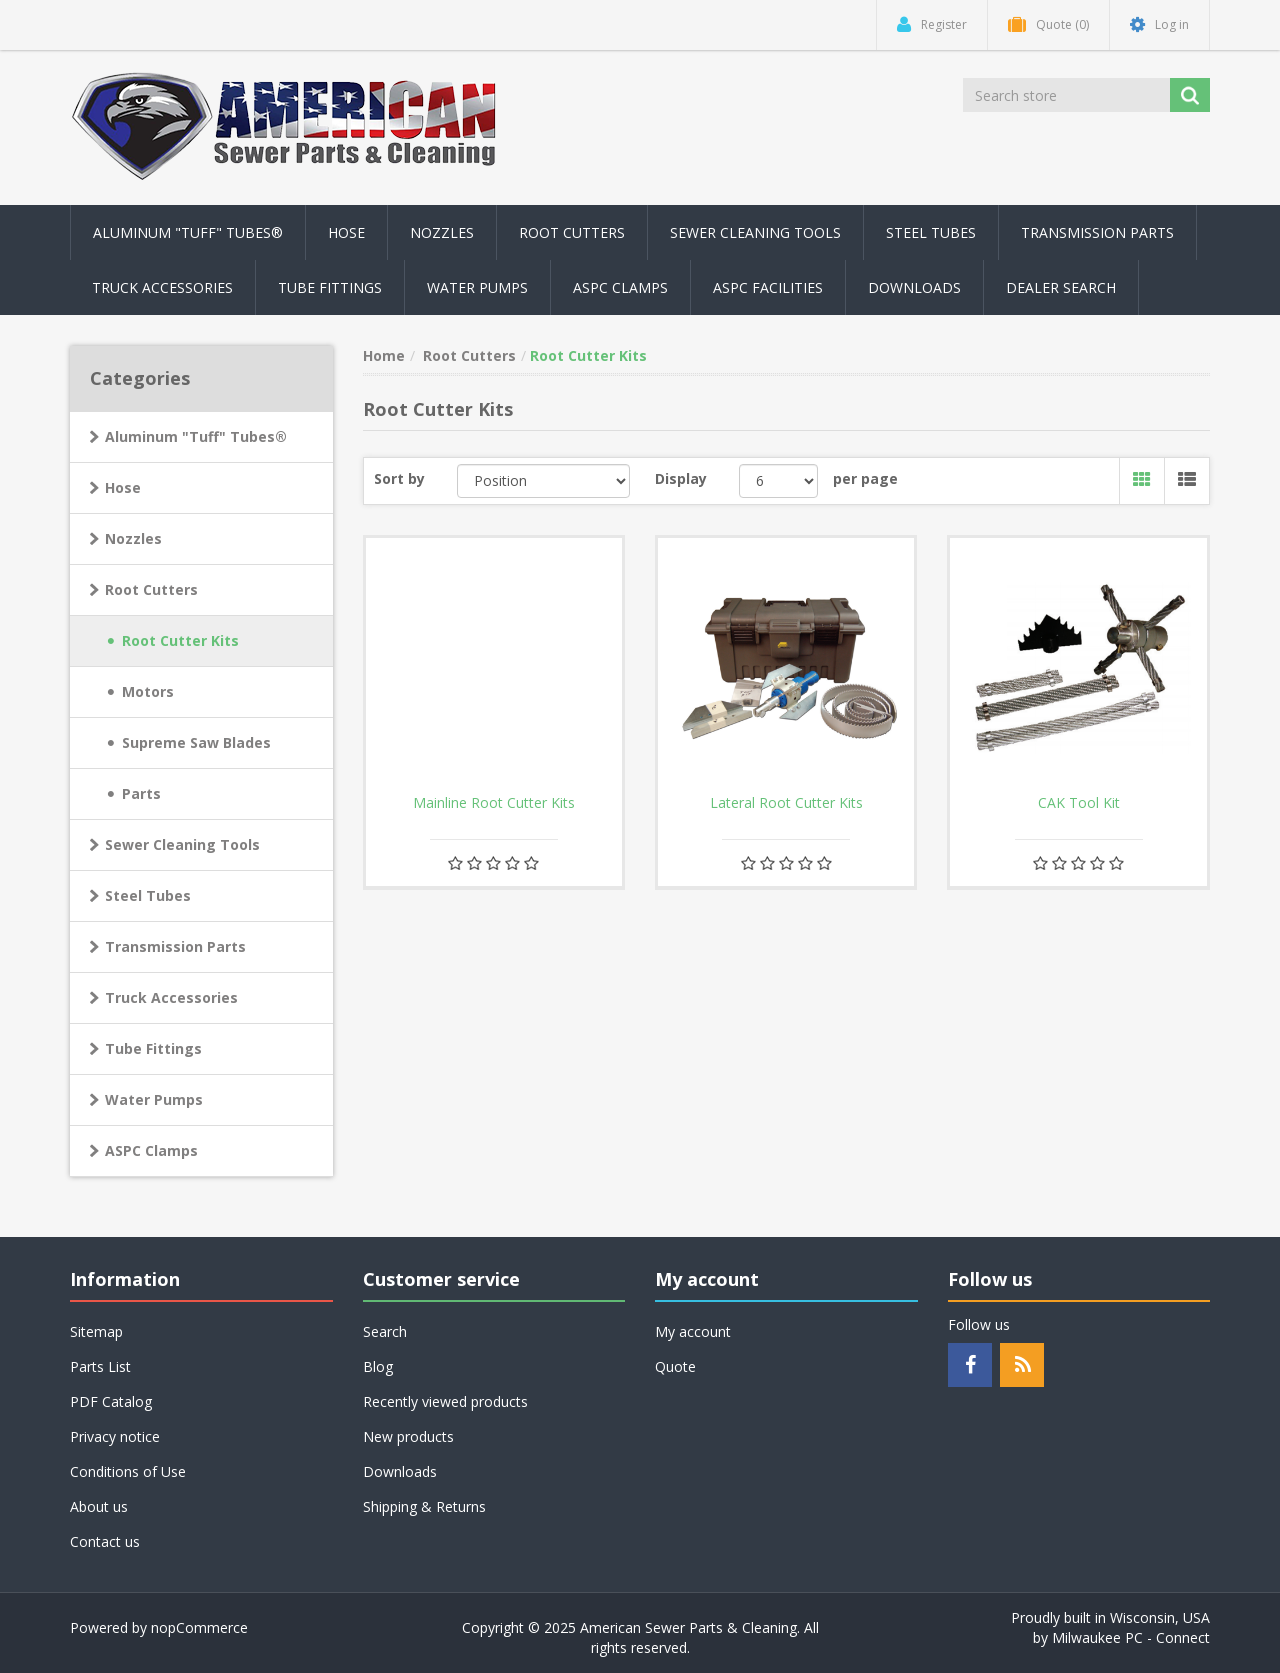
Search (385, 1331)
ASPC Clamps (151, 1150)
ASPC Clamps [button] (620, 287)
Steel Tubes (148, 895)
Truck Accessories (171, 997)
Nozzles (133, 538)
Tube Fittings (153, 1048)
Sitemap (96, 1331)
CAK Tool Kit (1079, 803)
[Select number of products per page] (778, 481)
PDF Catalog (111, 1401)
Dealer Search (1061, 287)
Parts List (100, 1366)
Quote (675, 1366)
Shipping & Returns (424, 1506)
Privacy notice (115, 1436)
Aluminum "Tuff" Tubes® (196, 436)
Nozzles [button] (442, 232)
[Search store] (1068, 95)
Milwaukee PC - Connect (1131, 1637)
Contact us (105, 1541)
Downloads (914, 287)
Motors (148, 691)
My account (693, 1331)
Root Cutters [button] (572, 232)
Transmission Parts (175, 946)
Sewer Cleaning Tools (182, 844)
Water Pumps (154, 1099)
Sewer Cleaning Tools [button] (755, 232)
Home (384, 355)
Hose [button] (346, 232)
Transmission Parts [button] (1097, 232)
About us (99, 1506)
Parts (141, 793)
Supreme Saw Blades (196, 742)
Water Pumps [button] (477, 287)
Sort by (399, 478)
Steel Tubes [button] (931, 232)
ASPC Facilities (768, 287)
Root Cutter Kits (180, 640)
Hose (123, 487)
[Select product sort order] (543, 481)
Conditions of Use (128, 1471)
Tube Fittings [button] (330, 287)
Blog (378, 1366)
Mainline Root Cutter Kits (494, 803)
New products (408, 1436)
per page (865, 478)
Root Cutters (151, 589)
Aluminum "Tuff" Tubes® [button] (188, 232)
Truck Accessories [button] (162, 287)
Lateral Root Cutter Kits (786, 803)
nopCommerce (199, 1627)
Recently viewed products (445, 1401)
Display (681, 478)
